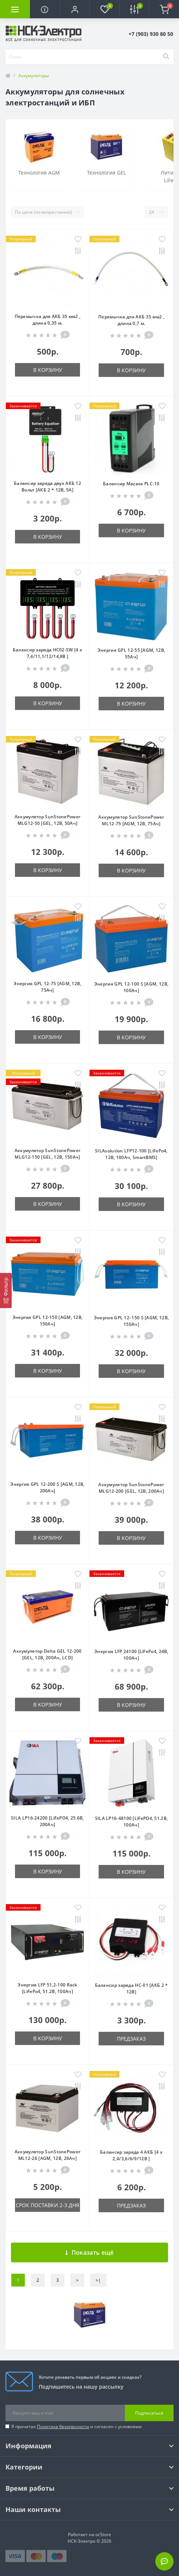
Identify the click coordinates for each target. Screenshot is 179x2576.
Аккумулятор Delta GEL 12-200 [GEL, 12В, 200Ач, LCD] (47, 1654)
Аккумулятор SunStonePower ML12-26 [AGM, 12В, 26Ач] (48, 2155)
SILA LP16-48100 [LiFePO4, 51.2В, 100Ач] (131, 1821)
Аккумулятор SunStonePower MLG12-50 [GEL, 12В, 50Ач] (48, 820)
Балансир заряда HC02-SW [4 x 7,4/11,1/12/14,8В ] (47, 653)
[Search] (166, 56)
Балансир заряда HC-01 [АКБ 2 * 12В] (131, 1988)
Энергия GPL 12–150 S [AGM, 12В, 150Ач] (131, 1321)
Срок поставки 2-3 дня (47, 2205)
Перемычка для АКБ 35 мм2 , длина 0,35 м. (48, 319)
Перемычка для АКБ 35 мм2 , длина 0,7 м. (131, 320)
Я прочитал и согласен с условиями (76, 2426)
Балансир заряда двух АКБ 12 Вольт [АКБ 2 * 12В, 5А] (47, 486)
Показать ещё (89, 2252)
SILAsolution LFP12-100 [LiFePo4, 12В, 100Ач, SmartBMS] (131, 1154)
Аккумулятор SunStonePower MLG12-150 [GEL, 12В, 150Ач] (48, 1153)
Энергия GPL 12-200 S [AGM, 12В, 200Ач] (47, 1487)
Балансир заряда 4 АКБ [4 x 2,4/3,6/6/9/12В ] (131, 2155)
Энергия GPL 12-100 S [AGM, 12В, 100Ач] (131, 987)
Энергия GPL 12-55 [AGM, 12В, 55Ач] (131, 653)
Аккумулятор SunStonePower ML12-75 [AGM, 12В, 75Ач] (131, 820)
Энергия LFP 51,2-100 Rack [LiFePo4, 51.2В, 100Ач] (47, 1988)
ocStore (103, 2534)
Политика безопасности (63, 2426)
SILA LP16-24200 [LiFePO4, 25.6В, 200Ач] (47, 1821)
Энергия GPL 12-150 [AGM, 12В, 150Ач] (47, 1320)
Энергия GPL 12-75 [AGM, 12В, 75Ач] (47, 986)
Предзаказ (131, 2038)
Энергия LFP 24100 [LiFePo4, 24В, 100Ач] (131, 1654)
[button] (75, 9)
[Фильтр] (6, 1290)
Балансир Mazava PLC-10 (131, 484)
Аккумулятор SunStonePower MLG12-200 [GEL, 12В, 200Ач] (131, 1487)
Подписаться (149, 2413)
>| (98, 2280)
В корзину (47, 369)
